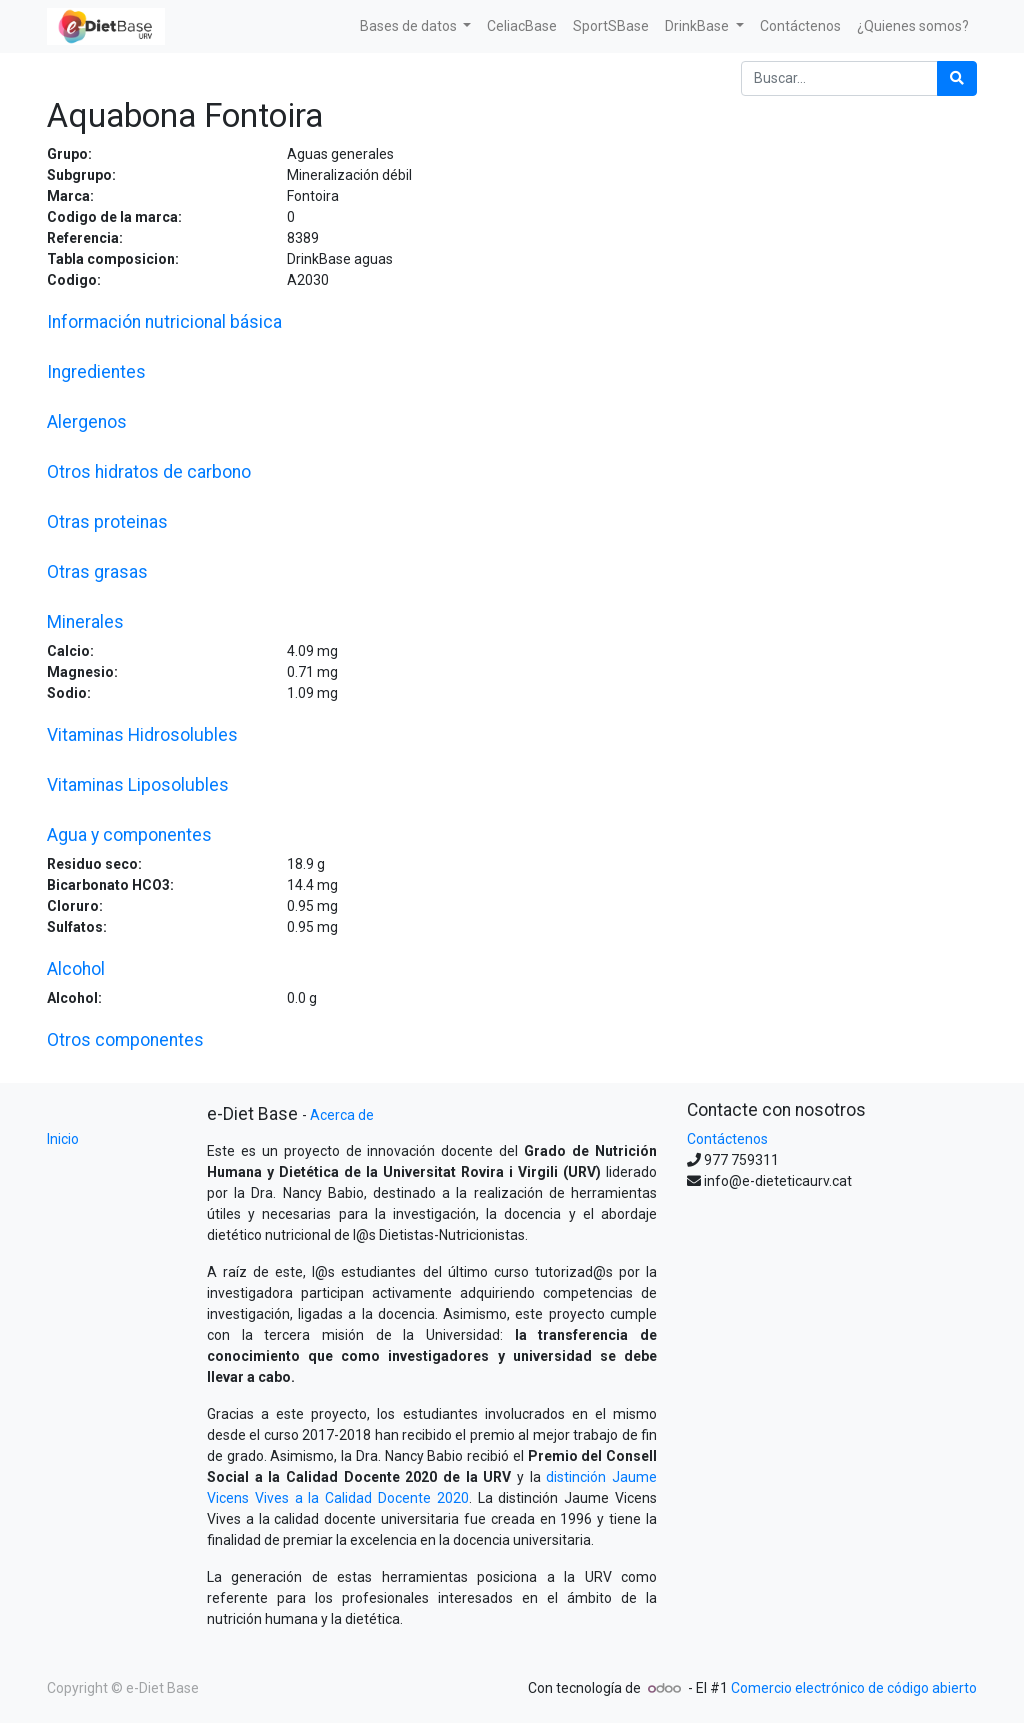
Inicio (63, 1139)
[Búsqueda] (957, 78)
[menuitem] (522, 26)
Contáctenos (727, 1139)
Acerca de (342, 1115)
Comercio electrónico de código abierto (854, 1688)
